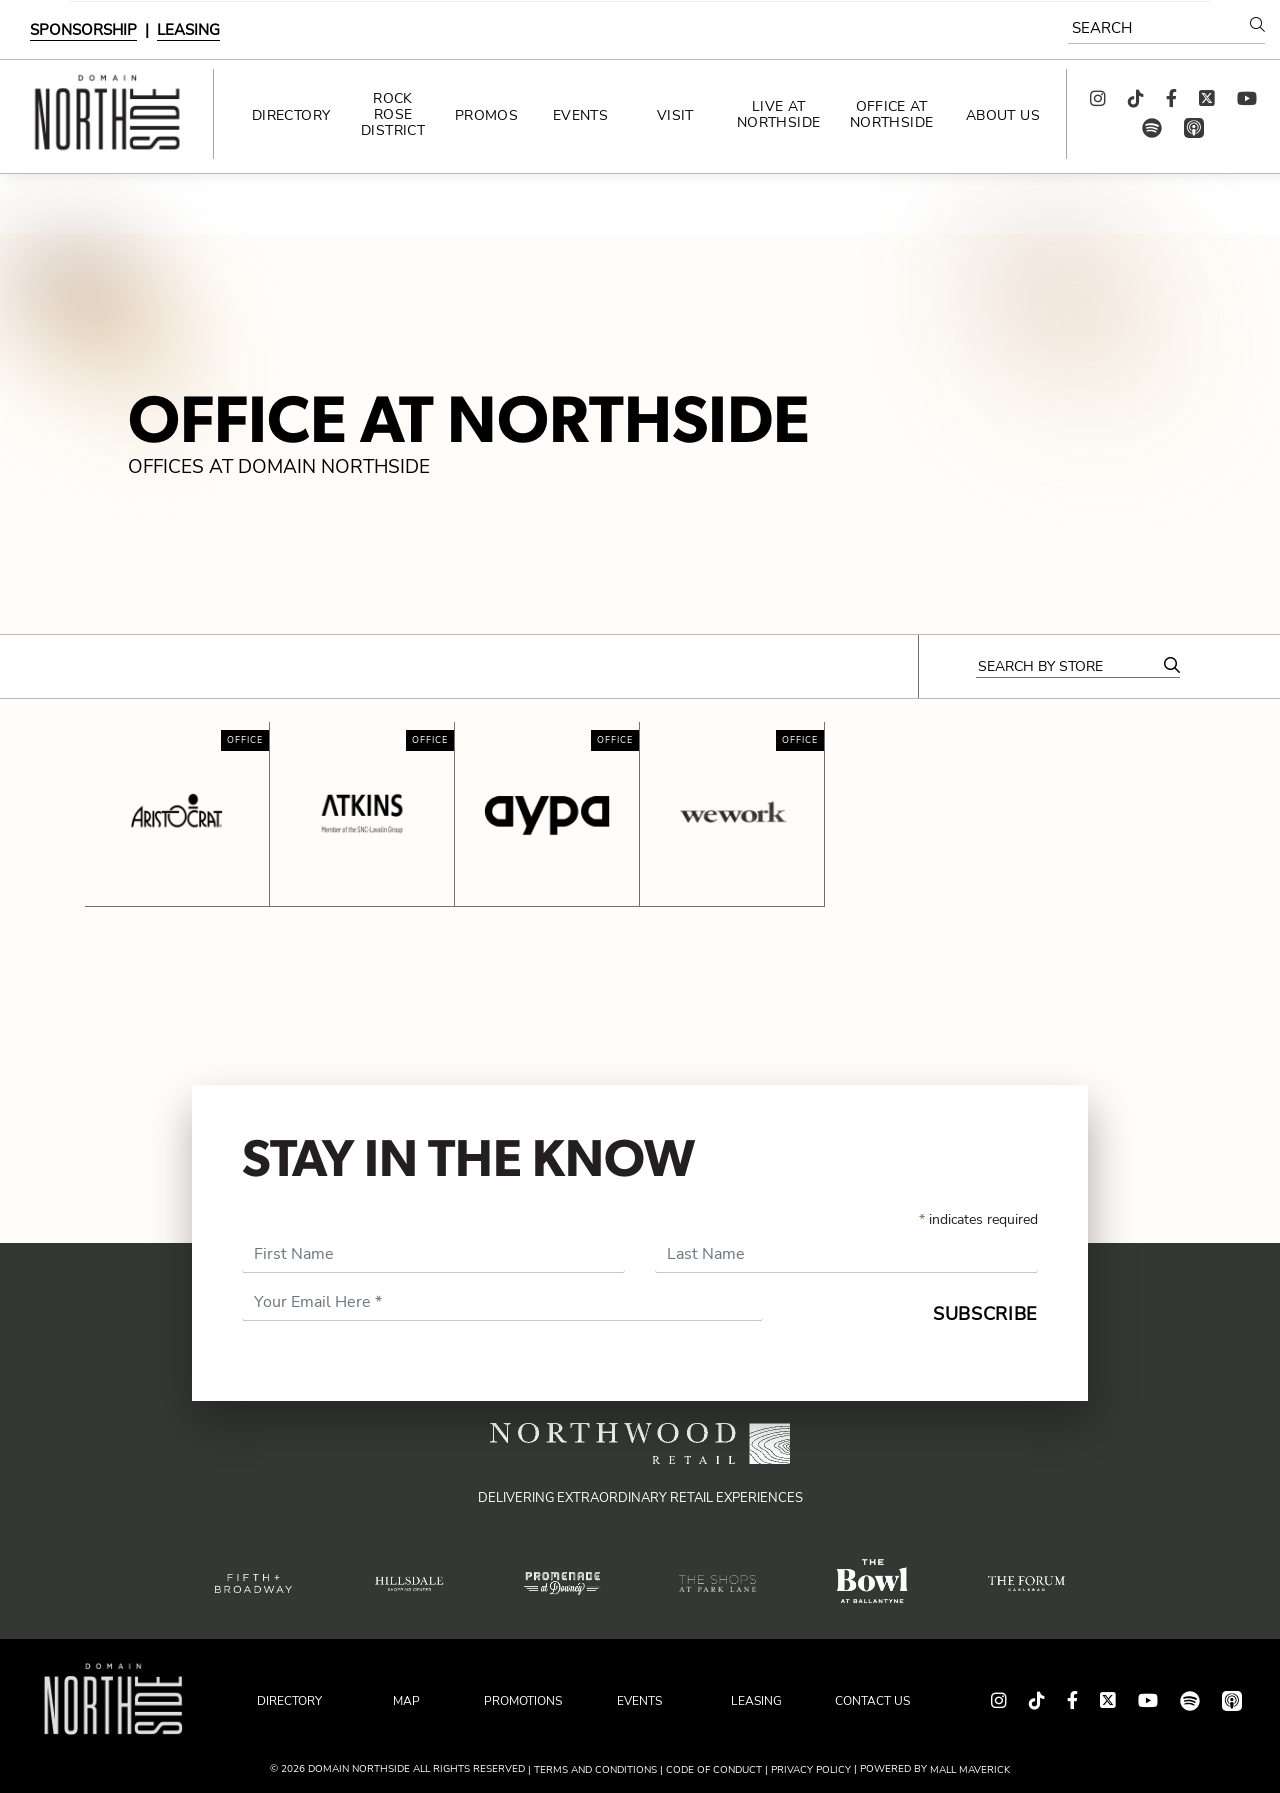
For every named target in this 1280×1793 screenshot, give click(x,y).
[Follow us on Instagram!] (1098, 99)
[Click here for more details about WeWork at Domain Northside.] (732, 814)
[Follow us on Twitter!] (1207, 99)
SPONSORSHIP (83, 30)
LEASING (188, 30)
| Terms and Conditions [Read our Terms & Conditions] (592, 1770)
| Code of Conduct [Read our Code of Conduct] (711, 1770)
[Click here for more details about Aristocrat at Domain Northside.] (177, 814)
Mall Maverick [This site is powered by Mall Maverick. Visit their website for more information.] (970, 1770)
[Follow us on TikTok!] (1136, 99)
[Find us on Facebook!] (1171, 99)
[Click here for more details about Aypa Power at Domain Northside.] (547, 814)
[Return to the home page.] (106, 114)
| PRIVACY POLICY (808, 1770)
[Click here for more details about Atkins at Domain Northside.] (362, 814)
